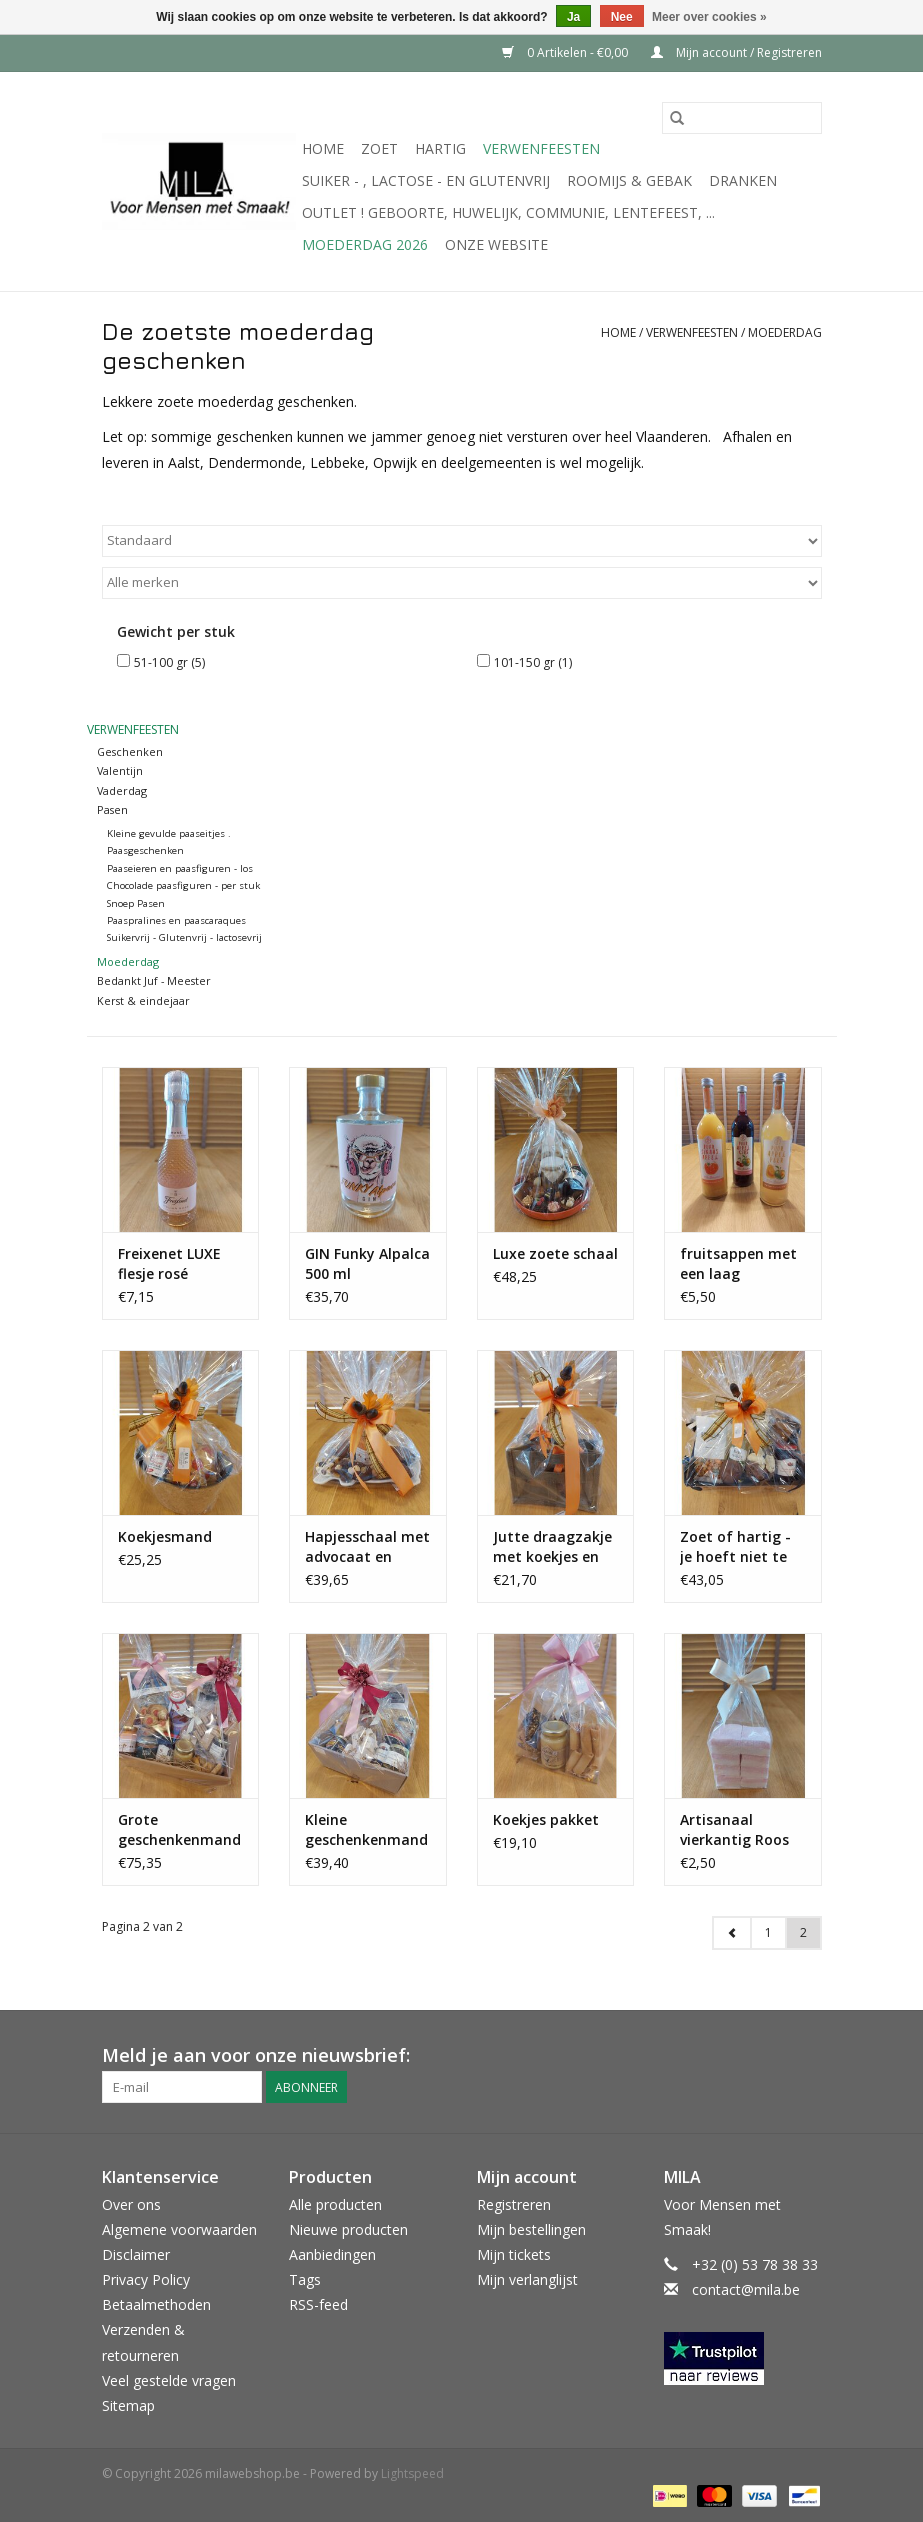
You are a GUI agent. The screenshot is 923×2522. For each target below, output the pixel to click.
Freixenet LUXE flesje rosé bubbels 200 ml (170, 1264)
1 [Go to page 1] (768, 1932)
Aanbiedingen (332, 2254)
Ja (573, 17)
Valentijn (120, 770)
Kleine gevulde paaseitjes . (169, 833)
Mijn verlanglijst (527, 2279)
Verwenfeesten (541, 148)
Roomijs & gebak (629, 180)
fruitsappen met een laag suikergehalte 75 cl (738, 1264)
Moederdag (785, 332)
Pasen (112, 809)
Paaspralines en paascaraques (176, 920)
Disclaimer (136, 2254)
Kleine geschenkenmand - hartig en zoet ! (366, 1830)
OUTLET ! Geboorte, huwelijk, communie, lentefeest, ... (508, 212)
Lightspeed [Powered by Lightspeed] (412, 2473)
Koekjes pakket (546, 1819)
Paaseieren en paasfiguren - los (180, 868)
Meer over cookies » (709, 17)
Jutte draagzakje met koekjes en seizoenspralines (552, 1547)
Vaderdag (122, 790)
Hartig (440, 148)
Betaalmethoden (156, 2304)
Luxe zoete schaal (555, 1253)
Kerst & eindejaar (143, 1000)
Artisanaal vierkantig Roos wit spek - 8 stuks (741, 1830)
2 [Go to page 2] (803, 1932)
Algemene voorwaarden (179, 2229)
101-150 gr (533, 662)
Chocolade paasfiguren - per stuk (183, 885)
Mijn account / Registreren (736, 52)
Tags (305, 2279)
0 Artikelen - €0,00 (566, 52)
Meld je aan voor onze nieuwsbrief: (256, 2055)
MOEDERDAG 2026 (365, 244)
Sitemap (128, 2405)
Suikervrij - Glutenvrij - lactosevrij (184, 937)
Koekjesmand (165, 1536)
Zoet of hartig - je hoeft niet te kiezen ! (735, 1547)
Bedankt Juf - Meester (154, 980)
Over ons (131, 2204)
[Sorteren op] (462, 541)
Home (323, 148)
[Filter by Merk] (462, 583)
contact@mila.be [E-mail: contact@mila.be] (746, 2289)
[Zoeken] (742, 118)
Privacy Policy (146, 2279)
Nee (622, 17)
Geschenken (130, 751)
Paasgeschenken (145, 850)
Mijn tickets (514, 2254)
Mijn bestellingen (531, 2229)
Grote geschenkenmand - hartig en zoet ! (179, 1830)
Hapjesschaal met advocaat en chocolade (367, 1547)
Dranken (743, 180)
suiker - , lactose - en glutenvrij (426, 180)
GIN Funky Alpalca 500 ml (367, 1263)
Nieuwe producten (348, 2229)
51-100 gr (169, 662)
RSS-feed (318, 2304)
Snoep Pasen (136, 903)
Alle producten (335, 2204)
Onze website (496, 244)
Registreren (514, 2204)
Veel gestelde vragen (169, 2380)
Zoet (379, 148)
